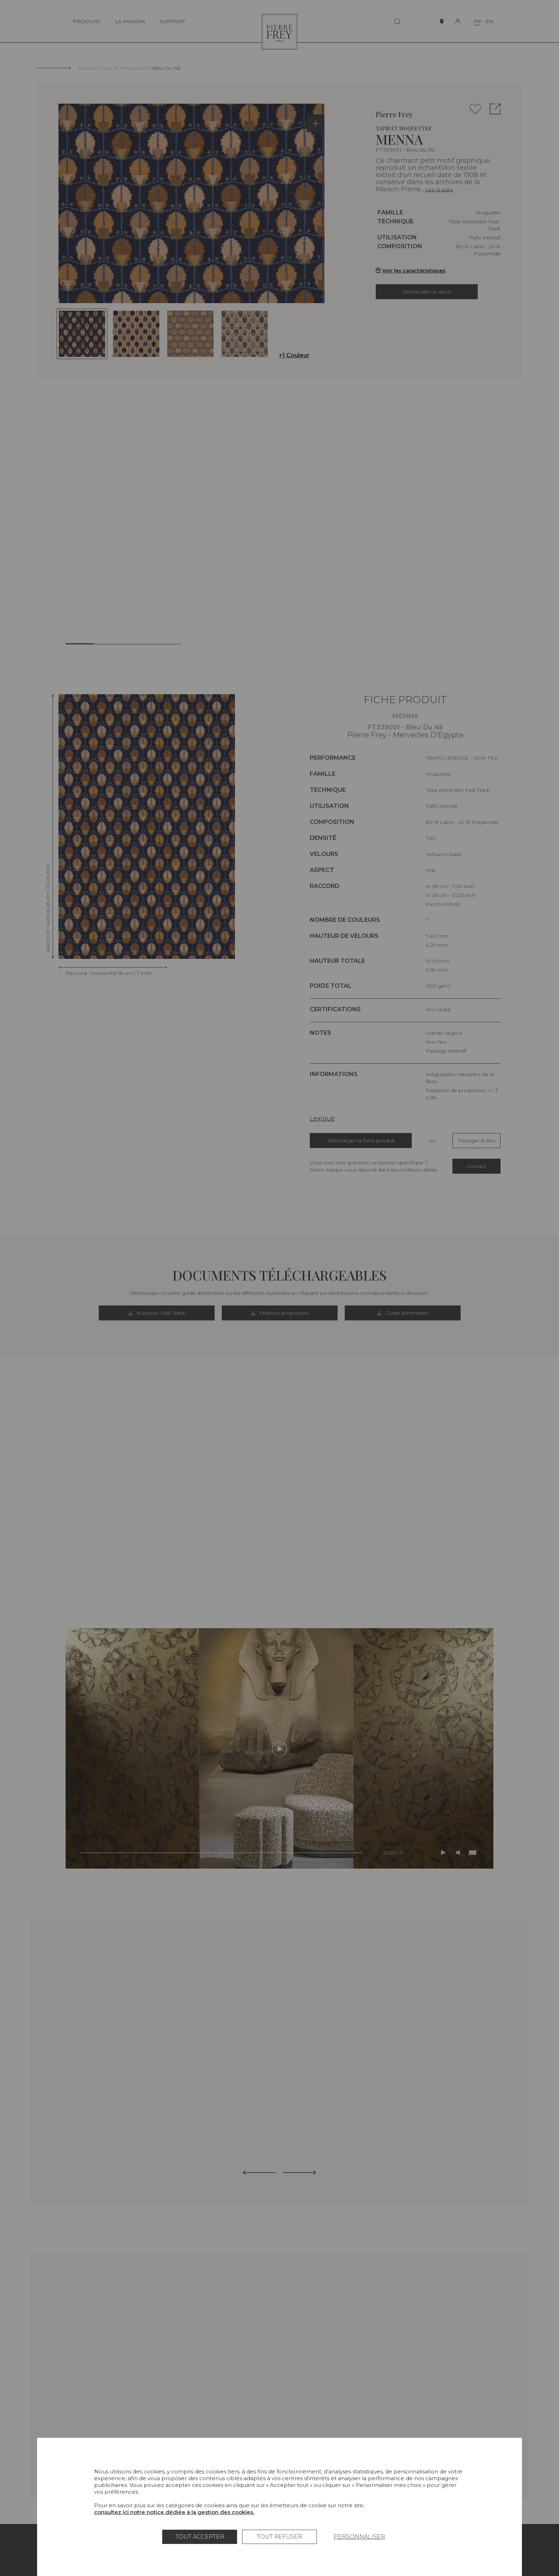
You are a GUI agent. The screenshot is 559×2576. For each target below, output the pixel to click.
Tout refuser (279, 2536)
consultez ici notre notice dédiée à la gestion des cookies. (174, 2512)
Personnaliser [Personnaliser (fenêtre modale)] (359, 2536)
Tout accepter (199, 2536)
